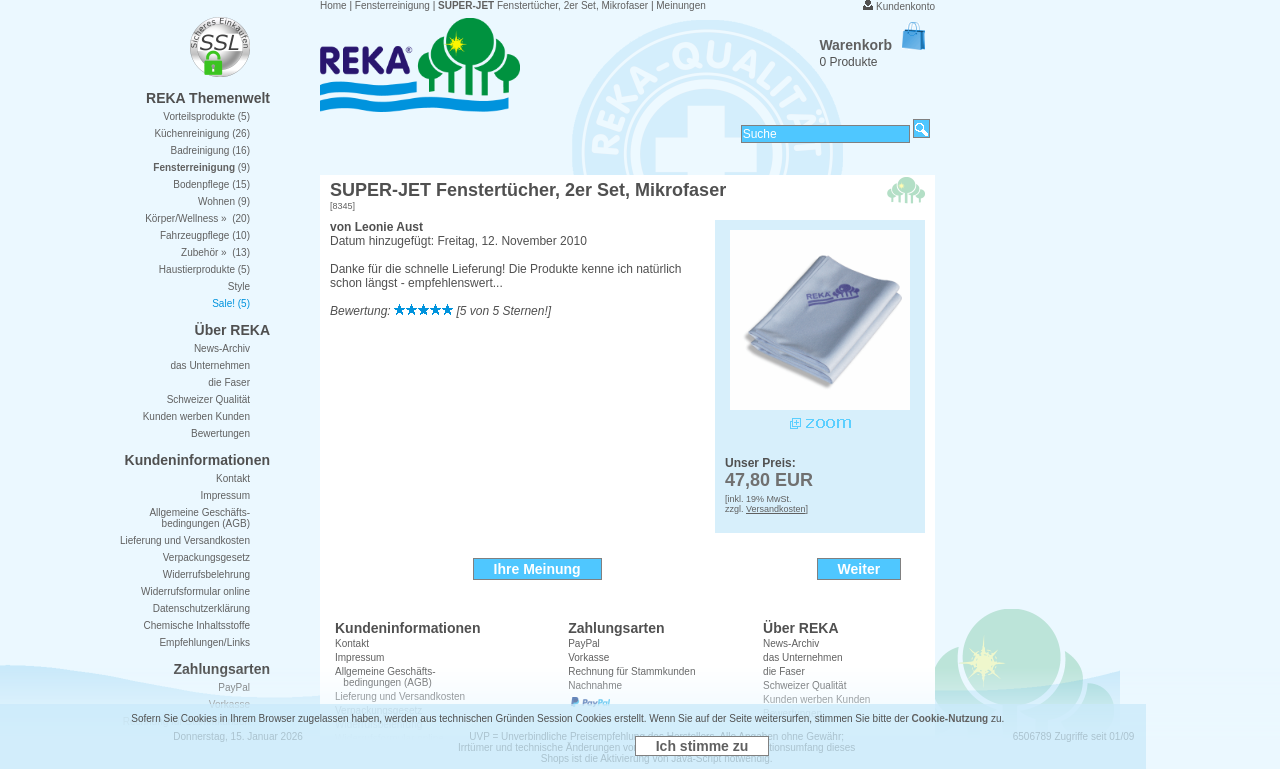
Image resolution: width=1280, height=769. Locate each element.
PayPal (584, 643)
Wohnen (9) (224, 201)
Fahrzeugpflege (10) (205, 235)
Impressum (359, 657)
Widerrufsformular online (195, 591)
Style (239, 286)
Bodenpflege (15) (211, 184)
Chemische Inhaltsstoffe (196, 625)
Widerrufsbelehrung (206, 574)
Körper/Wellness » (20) (197, 218)
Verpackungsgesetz (206, 557)
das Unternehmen (803, 657)
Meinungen (680, 5)
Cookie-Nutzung (950, 718)
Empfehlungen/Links (204, 642)
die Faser (229, 382)
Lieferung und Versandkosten (185, 540)
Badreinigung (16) (211, 150)
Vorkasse (588, 657)
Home (333, 5)
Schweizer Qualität (208, 399)
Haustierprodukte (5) (204, 269)
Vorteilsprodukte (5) (206, 116)
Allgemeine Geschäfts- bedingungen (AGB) (199, 518)
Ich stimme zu (702, 746)
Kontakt (352, 643)
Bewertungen (220, 433)
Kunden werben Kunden (196, 416)
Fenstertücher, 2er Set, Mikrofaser (543, 5)
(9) (201, 167)
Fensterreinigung (392, 5)
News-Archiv (791, 643)
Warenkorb (872, 45)
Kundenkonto (905, 6)
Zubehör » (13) (215, 252)
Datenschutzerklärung (201, 608)
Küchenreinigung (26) (202, 133)
